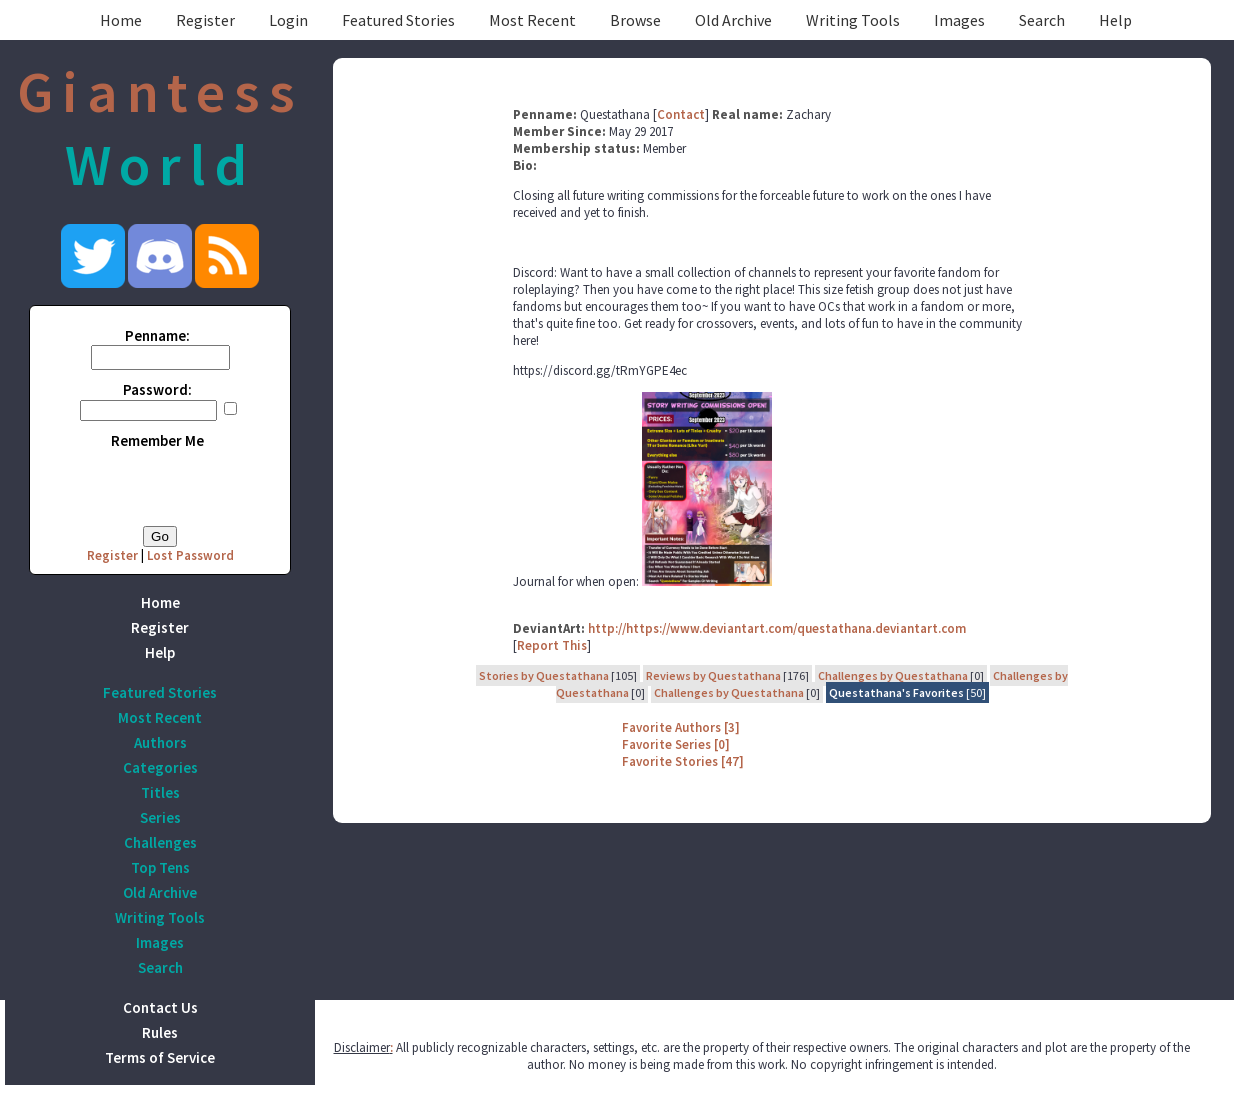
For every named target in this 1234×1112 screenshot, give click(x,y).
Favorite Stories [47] (683, 761)
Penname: (157, 335)
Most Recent (532, 20)
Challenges (160, 842)
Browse (635, 20)
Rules (160, 1032)
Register (205, 20)
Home (121, 20)
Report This (552, 645)
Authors (160, 742)
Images (959, 20)
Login (288, 20)
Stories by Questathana (544, 675)
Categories (160, 767)
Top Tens (160, 867)
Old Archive (733, 20)
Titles (160, 792)
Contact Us (160, 1007)
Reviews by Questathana (713, 675)
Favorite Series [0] (676, 744)
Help (1115, 20)
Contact (681, 114)
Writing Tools (853, 20)
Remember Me (157, 440)
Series (160, 817)
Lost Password (190, 555)
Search (1042, 20)
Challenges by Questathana (893, 675)
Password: (157, 389)
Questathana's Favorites (896, 692)
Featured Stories (398, 20)
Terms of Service (160, 1057)
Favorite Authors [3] (681, 727)
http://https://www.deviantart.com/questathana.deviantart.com (777, 628)
